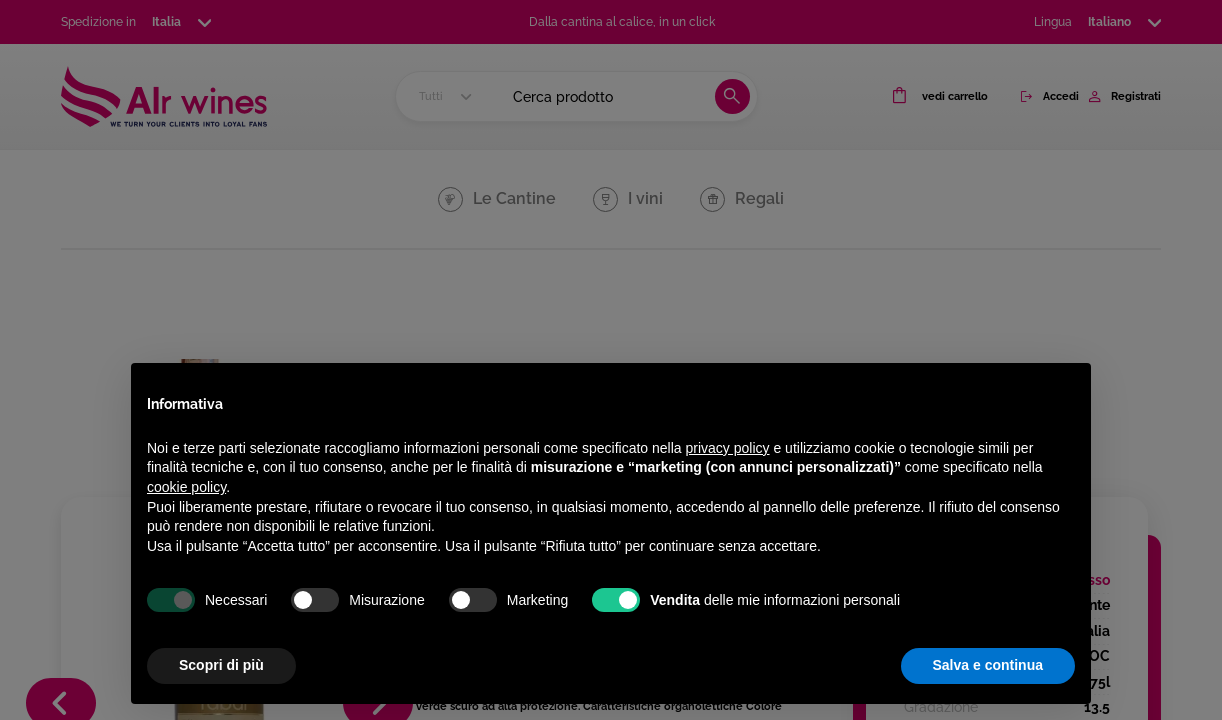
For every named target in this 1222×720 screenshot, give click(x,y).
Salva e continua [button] (988, 665)
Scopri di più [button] (221, 665)
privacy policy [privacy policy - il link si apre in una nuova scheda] (728, 448)
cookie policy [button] (186, 487)
